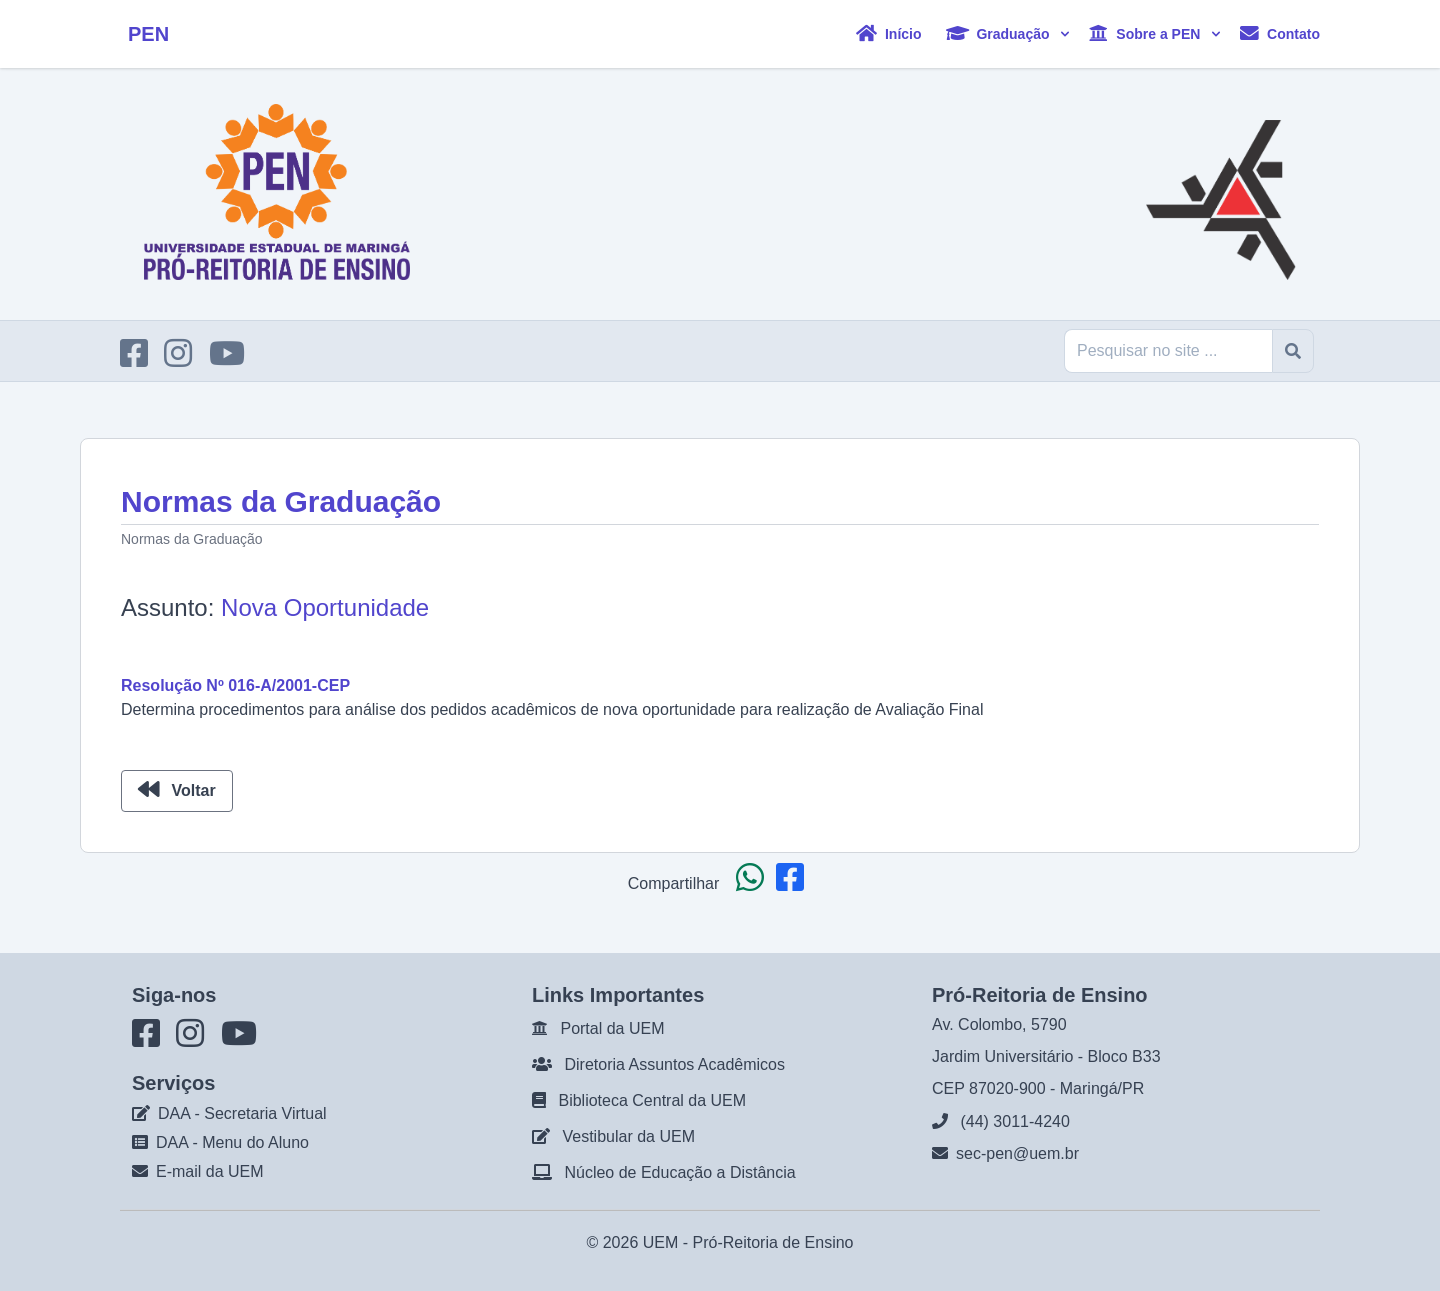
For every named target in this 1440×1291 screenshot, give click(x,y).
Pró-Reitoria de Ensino (773, 1242)
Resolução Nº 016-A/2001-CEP (235, 685)
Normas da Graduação (192, 539)
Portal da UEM (612, 1028)
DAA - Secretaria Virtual (242, 1113)
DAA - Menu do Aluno (232, 1142)
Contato (1280, 33)
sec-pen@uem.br (1017, 1153)
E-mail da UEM (210, 1171)
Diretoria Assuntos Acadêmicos (674, 1064)
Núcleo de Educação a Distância (679, 1172)
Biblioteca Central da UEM (652, 1100)
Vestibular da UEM (628, 1136)
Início (888, 33)
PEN (148, 34)
